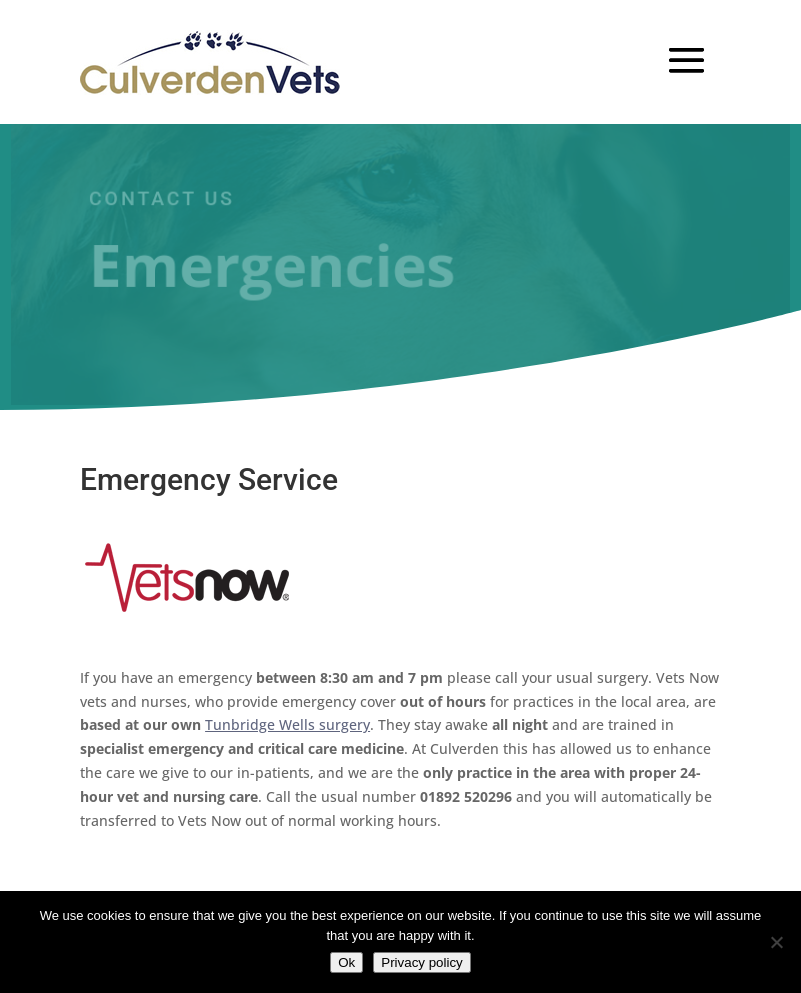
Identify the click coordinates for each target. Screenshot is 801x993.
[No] (776, 942)
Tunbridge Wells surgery (287, 724)
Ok (346, 962)
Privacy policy (421, 962)
